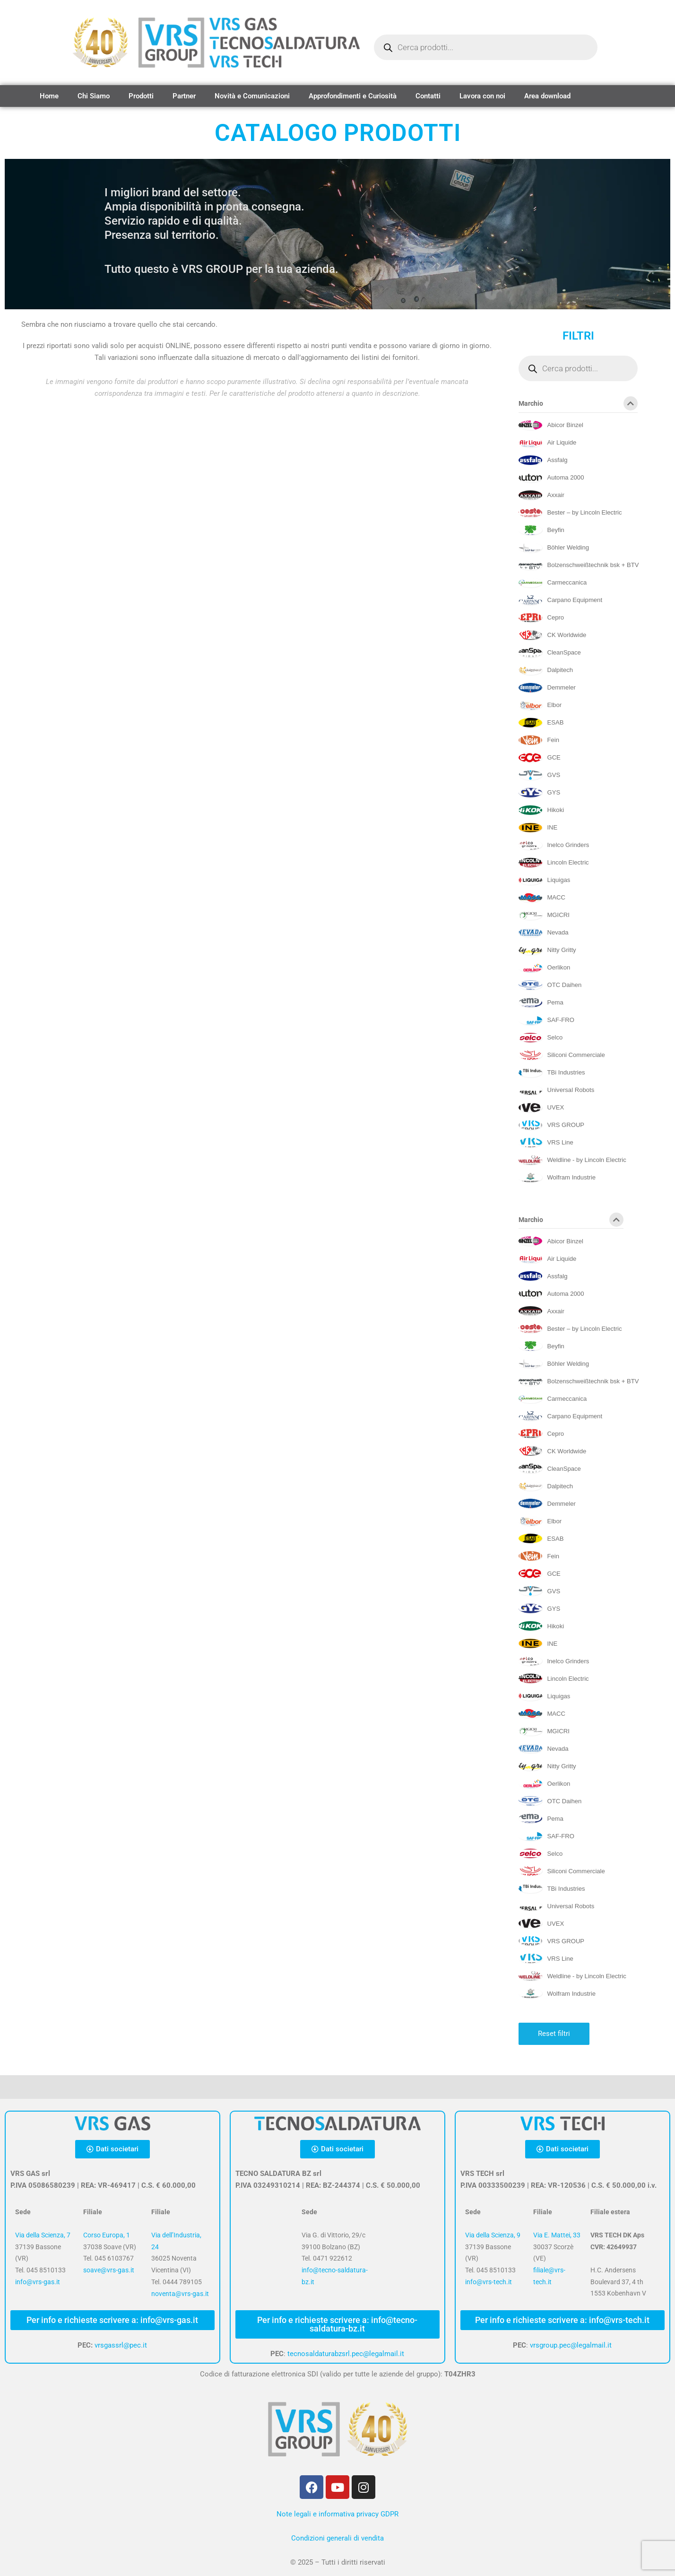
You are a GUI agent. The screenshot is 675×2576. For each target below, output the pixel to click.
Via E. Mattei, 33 (556, 2235)
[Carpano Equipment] (560, 600)
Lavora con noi (482, 96)
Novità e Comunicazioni (252, 96)
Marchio (578, 405)
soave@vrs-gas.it (108, 2270)
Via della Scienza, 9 (492, 2235)
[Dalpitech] (546, 670)
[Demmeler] (547, 688)
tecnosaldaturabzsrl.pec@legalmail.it (345, 2353)
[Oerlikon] (544, 968)
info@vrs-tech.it (488, 2282)
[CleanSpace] (549, 653)
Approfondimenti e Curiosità (353, 96)
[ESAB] (541, 723)
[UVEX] (541, 1107)
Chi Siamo (94, 96)
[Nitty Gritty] (547, 950)
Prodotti (141, 96)
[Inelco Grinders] (554, 845)
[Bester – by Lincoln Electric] (570, 513)
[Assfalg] (543, 460)
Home (49, 96)
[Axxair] (541, 495)
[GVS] (539, 775)
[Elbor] (540, 705)
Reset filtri (554, 2033)
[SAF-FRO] (546, 1020)
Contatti (428, 96)
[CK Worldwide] (552, 635)
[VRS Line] (546, 1142)
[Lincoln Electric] (553, 863)
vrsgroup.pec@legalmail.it (571, 2345)
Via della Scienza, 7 (42, 2235)
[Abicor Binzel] (551, 425)
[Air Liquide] (547, 443)
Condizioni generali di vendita (337, 2538)
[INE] (538, 828)
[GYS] (539, 793)
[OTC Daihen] (550, 985)
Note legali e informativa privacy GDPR (337, 2514)
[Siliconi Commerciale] (562, 1055)
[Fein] (539, 740)
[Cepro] (541, 618)
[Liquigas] (544, 880)
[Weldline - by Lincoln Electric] (572, 1160)
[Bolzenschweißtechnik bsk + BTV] (579, 565)
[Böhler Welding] (554, 548)
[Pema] (541, 1002)
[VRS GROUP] (551, 1125)
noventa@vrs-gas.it (180, 2293)
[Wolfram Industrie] (557, 1177)
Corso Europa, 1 (106, 2235)
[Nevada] (543, 933)
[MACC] (542, 898)
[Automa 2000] (551, 478)
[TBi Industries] (552, 1072)
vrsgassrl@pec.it (121, 2345)
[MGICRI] (544, 915)
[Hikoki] (541, 810)
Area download (547, 96)
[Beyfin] (541, 530)
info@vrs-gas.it (37, 2282)
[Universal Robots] (556, 1090)
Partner (184, 96)
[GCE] (539, 758)
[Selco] (540, 1037)
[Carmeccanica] (553, 583)
